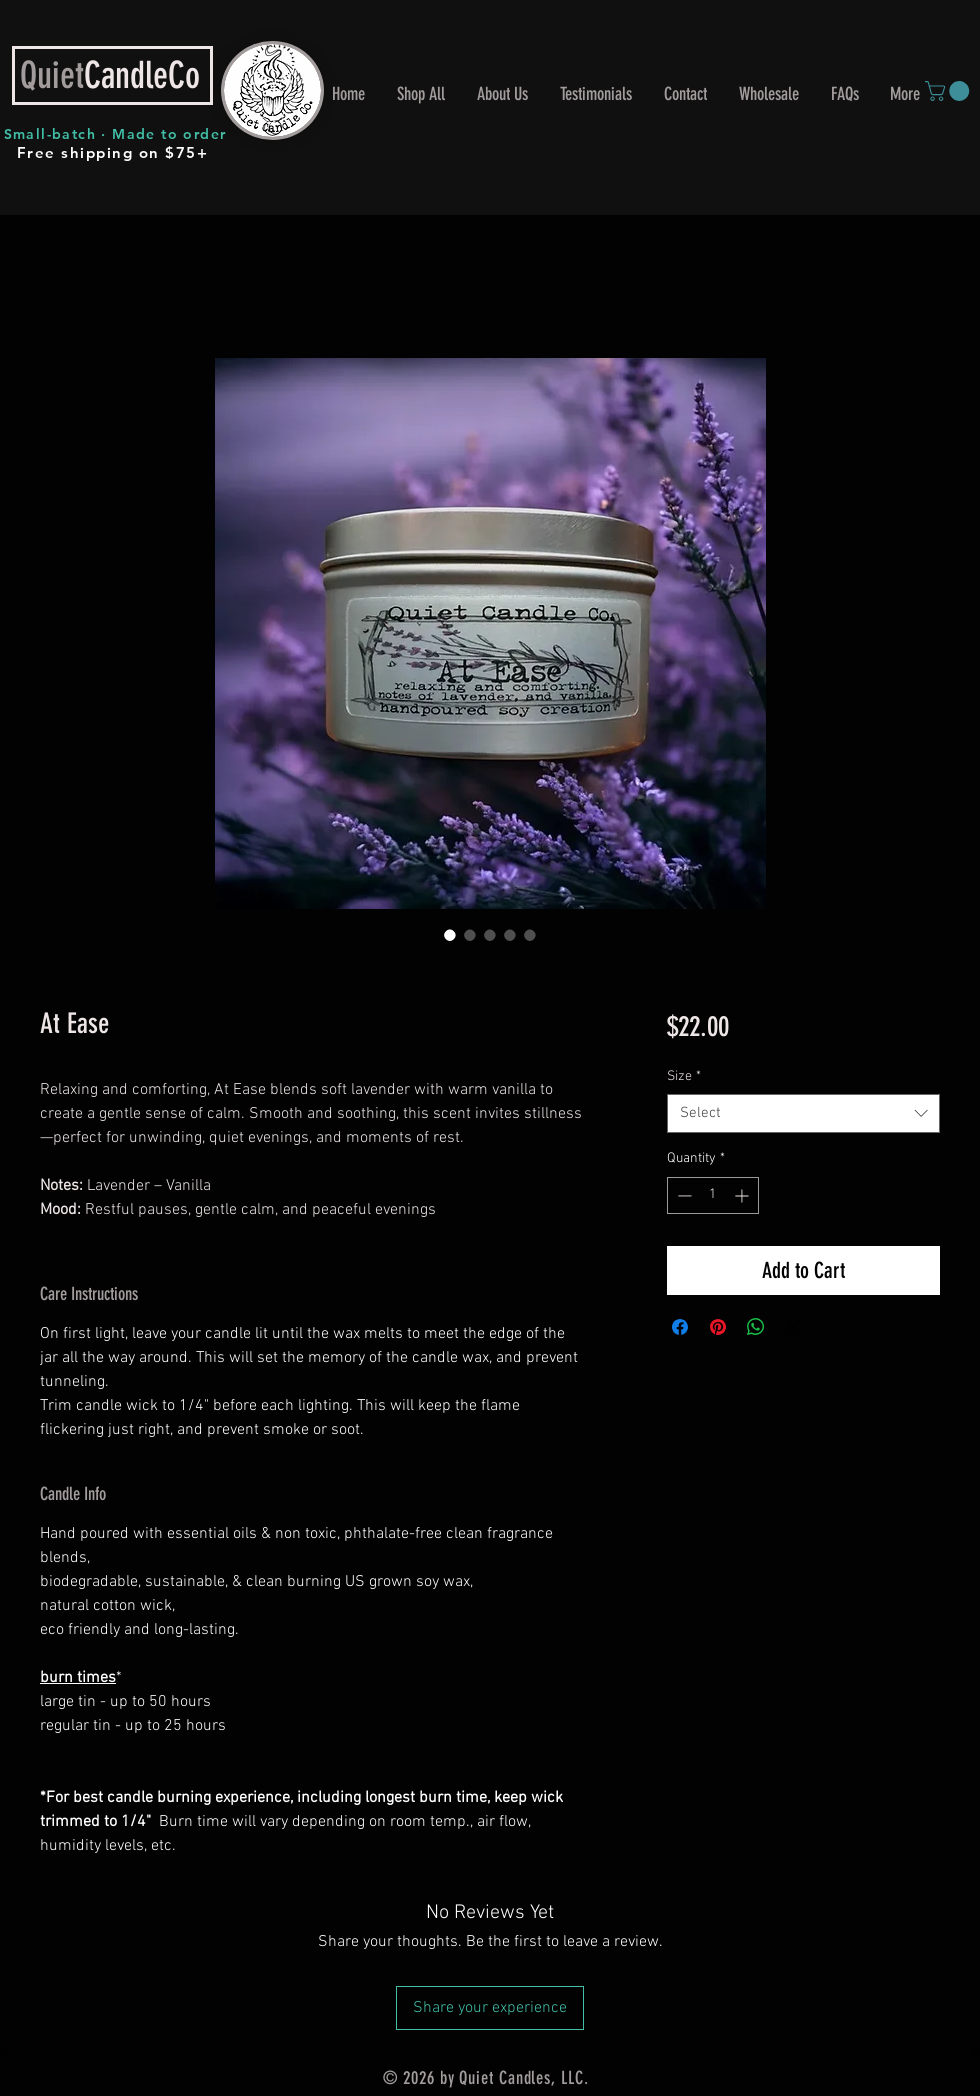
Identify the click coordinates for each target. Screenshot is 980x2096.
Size (684, 1076)
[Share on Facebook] (680, 1327)
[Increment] (743, 1195)
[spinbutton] (713, 1195)
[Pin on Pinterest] (718, 1327)
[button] (949, 91)
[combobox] (803, 1113)
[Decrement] (682, 1195)
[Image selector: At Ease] (450, 935)
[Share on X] (794, 1327)
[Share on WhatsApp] (756, 1327)
